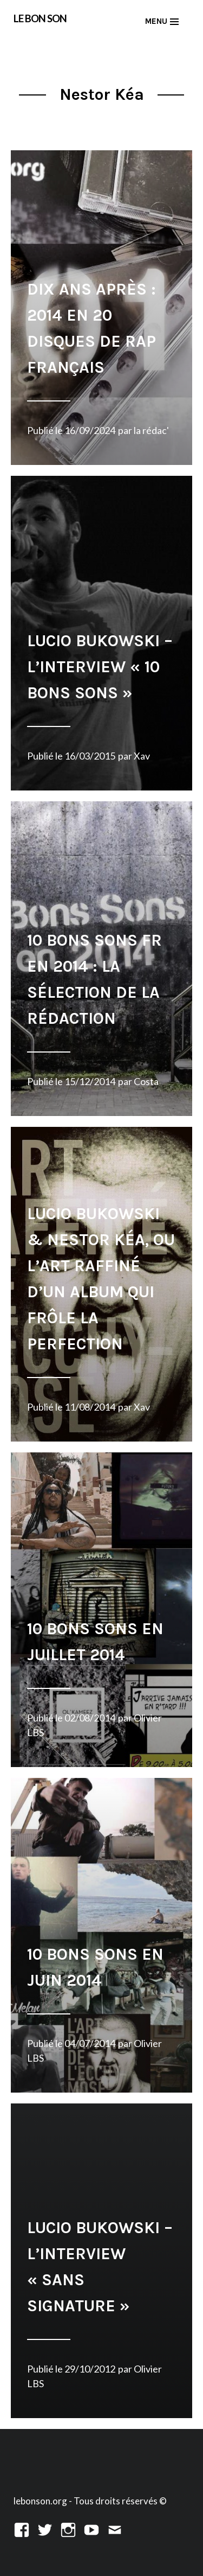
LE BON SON (40, 18)
